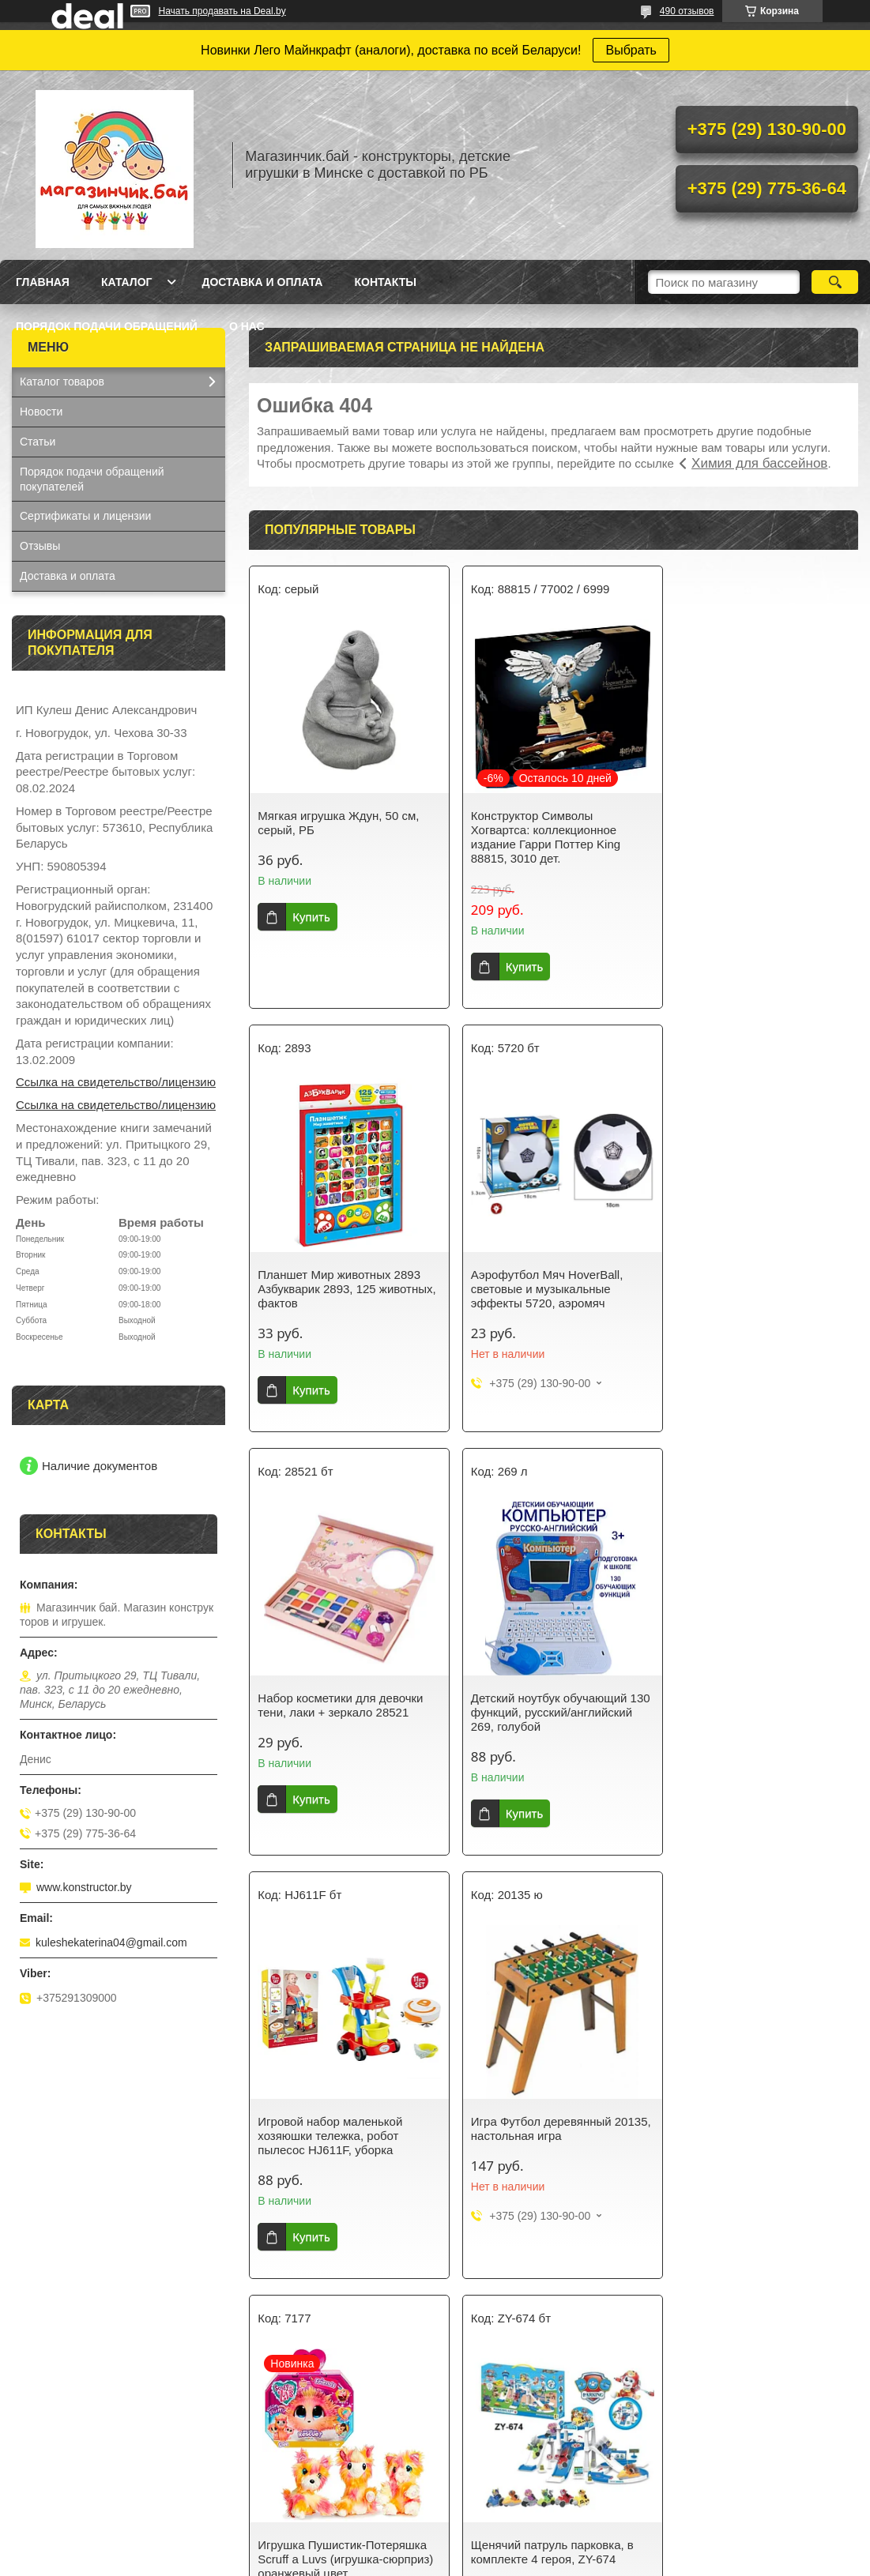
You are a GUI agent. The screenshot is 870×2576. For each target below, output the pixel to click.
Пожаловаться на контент (551, 2561)
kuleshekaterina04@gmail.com (111, 1942)
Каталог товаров (62, 381)
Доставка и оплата (261, 282)
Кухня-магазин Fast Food (83, 2478)
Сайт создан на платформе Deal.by (435, 2546)
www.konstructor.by (84, 1887)
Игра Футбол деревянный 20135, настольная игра (535, 1705)
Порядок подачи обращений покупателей (92, 479)
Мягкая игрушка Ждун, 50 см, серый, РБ (338, 823)
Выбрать (630, 50)
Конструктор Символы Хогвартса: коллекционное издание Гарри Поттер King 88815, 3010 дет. (539, 837)
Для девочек (267, 2416)
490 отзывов (687, 11)
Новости (41, 411)
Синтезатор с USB (67, 2457)
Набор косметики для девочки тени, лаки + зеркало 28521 (547, 1282)
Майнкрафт (264, 2478)
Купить (311, 916)
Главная (43, 282)
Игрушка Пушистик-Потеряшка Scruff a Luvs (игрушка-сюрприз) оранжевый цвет (760, 1712)
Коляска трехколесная (725, 2486)
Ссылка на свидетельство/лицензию (116, 1082)
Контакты (385, 282)
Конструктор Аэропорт (77, 2437)
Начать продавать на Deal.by (222, 11)
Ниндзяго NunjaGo (282, 2437)
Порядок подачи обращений (107, 326)
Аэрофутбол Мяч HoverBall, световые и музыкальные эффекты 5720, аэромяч (334, 1289)
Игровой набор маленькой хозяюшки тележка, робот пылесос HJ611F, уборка (330, 1712)
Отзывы (40, 546)
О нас (247, 326)
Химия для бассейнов (759, 463)
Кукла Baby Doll (60, 2416)
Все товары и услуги (547, 2293)
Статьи (37, 441)
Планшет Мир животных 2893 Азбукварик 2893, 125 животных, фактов (753, 830)
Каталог (127, 282)
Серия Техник (270, 2457)
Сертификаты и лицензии (85, 516)
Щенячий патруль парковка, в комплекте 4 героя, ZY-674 (339, 2128)
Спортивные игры (497, 2416)
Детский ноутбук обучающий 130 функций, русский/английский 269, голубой (750, 1289)
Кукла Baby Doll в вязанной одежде (758, 2465)
